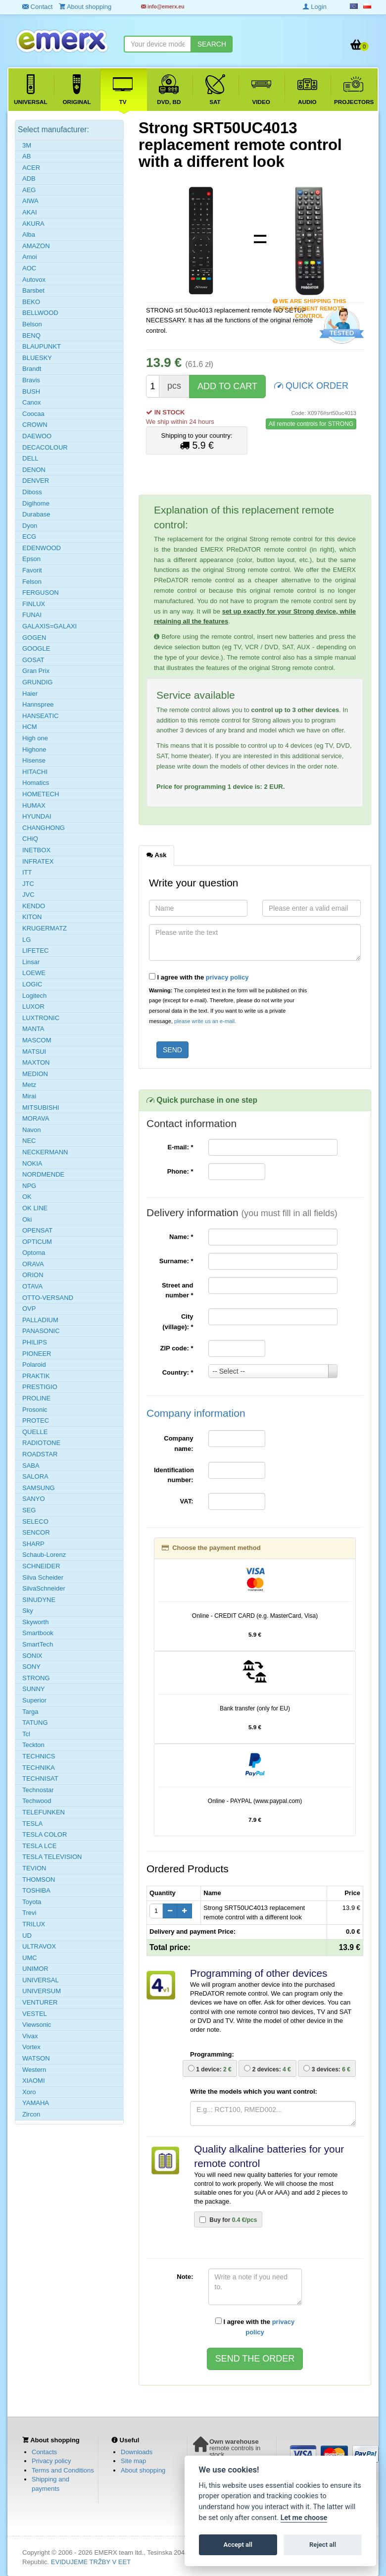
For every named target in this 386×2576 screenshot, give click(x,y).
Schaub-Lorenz (44, 1554)
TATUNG (35, 1722)
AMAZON (36, 246)
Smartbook (37, 1633)
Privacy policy (51, 2461)
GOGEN (34, 637)
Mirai (29, 1096)
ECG (29, 536)
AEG (29, 190)
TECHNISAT (40, 1778)
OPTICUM (37, 1241)
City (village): (177, 1322)
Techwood (36, 1800)
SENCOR (36, 1532)
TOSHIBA (36, 1890)
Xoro (29, 2092)
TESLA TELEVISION (52, 1856)
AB (26, 156)
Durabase (36, 514)
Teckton (33, 1745)
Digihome (35, 503)
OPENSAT (37, 1230)
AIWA (30, 201)
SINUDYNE (38, 1599)
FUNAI (32, 614)
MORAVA (35, 1118)
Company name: (178, 1443)
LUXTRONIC (40, 1018)
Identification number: (174, 1475)
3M (26, 145)
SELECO (35, 1521)
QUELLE (35, 1432)
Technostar (38, 1790)
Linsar (31, 962)
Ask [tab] (156, 854)
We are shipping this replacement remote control (309, 302)
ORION (33, 1275)
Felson (32, 581)
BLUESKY (37, 357)
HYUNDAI (36, 816)
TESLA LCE (39, 1846)
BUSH (31, 391)
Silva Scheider (42, 1577)
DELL (30, 458)
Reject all (322, 2544)
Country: (177, 1372)
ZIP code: (176, 1348)
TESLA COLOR (44, 1834)
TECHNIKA (38, 1767)
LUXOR (33, 1006)
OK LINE (35, 1208)
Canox (31, 402)
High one (35, 738)
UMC (29, 1957)
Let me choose (304, 2518)
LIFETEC (35, 950)
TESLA (32, 1823)
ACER (31, 167)
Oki (27, 1219)
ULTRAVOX (39, 1946)
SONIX (32, 1655)
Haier (30, 693)
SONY (31, 1666)
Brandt (31, 368)
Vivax (30, 2036)
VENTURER (40, 2002)
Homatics (35, 782)
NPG (29, 1185)
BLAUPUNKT (41, 346)
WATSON (36, 2058)
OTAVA (32, 1286)
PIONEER (36, 1353)
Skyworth (35, 1622)
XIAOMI (33, 2080)
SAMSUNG (38, 1488)
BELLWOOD (40, 312)
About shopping (143, 2470)
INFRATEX (37, 861)
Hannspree (38, 704)
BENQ (31, 335)
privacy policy (227, 977)
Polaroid (34, 1364)
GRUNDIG (37, 682)
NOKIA (32, 1163)
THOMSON (38, 1879)
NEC (29, 1140)
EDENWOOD (41, 548)
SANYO (33, 1498)
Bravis (31, 380)
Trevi (29, 1912)
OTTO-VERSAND (47, 1297)
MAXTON (35, 1062)
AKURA (33, 223)
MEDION (35, 1074)
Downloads (136, 2452)
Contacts (44, 2452)
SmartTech (37, 1644)
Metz (29, 1084)
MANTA (33, 1028)
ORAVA (33, 1264)
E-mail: (180, 1147)
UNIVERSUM (41, 1991)
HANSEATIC (40, 716)
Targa (30, 1711)
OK (27, 1196)
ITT (27, 872)
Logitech (34, 995)
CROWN (35, 424)
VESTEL (34, 2013)
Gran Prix (35, 670)
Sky (27, 1610)
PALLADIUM (40, 1320)
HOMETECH (40, 794)
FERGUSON (40, 592)
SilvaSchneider (43, 1588)
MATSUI (34, 1051)
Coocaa (33, 413)
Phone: (180, 1171)
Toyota (31, 1902)
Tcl (26, 1734)
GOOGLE (36, 648)
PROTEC (35, 1420)
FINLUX (33, 604)
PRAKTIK (36, 1376)
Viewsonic (36, 2024)
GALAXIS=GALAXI (49, 626)
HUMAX (34, 805)
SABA (31, 1465)
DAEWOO (36, 436)
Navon (31, 1129)
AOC (29, 268)
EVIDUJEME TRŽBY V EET (91, 2562)
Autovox (34, 279)
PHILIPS (34, 1342)
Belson (32, 324)
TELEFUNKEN (43, 1812)
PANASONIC (41, 1331)
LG (26, 939)
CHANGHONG (43, 827)
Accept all (238, 2544)
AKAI (29, 212)
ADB (29, 178)
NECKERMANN (45, 1152)
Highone (34, 749)
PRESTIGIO (39, 1387)
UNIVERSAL (40, 1980)
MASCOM (36, 1040)
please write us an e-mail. (205, 1021)
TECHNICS (38, 1756)
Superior (34, 1700)
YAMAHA (35, 2103)
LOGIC (32, 984)
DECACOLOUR (45, 447)
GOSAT (33, 660)
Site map (133, 2461)
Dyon (29, 525)
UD (27, 1935)
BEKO (31, 302)
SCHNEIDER (41, 1566)
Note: (185, 2276)
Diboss (32, 492)
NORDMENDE (43, 1174)
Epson (31, 559)
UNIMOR (35, 1968)
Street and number (177, 1290)
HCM (29, 726)
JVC (28, 894)
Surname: (176, 1261)
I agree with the (199, 977)
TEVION (34, 1868)
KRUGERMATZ (44, 928)
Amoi (29, 256)
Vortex (31, 2047)
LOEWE (34, 973)
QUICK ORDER (311, 385)
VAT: (186, 1501)
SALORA (35, 1476)
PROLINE (36, 1398)
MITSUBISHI (40, 1107)
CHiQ (30, 838)
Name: (181, 1236)
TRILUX (33, 1924)
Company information (195, 1413)
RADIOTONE (41, 1442)
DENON (34, 469)
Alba (28, 234)
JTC (28, 883)
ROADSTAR (39, 1454)
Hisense (34, 760)
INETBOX (36, 850)
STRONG (36, 1678)
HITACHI (35, 771)
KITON (32, 917)
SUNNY (33, 1689)
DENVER (35, 480)
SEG (29, 1510)
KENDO (33, 906)
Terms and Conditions (63, 2470)
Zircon (31, 2114)
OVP (29, 1308)
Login (315, 6)
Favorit (32, 570)
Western (34, 2069)
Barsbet (33, 290)
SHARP (33, 1543)
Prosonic (35, 1409)
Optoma (33, 1252)
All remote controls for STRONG (311, 423)
